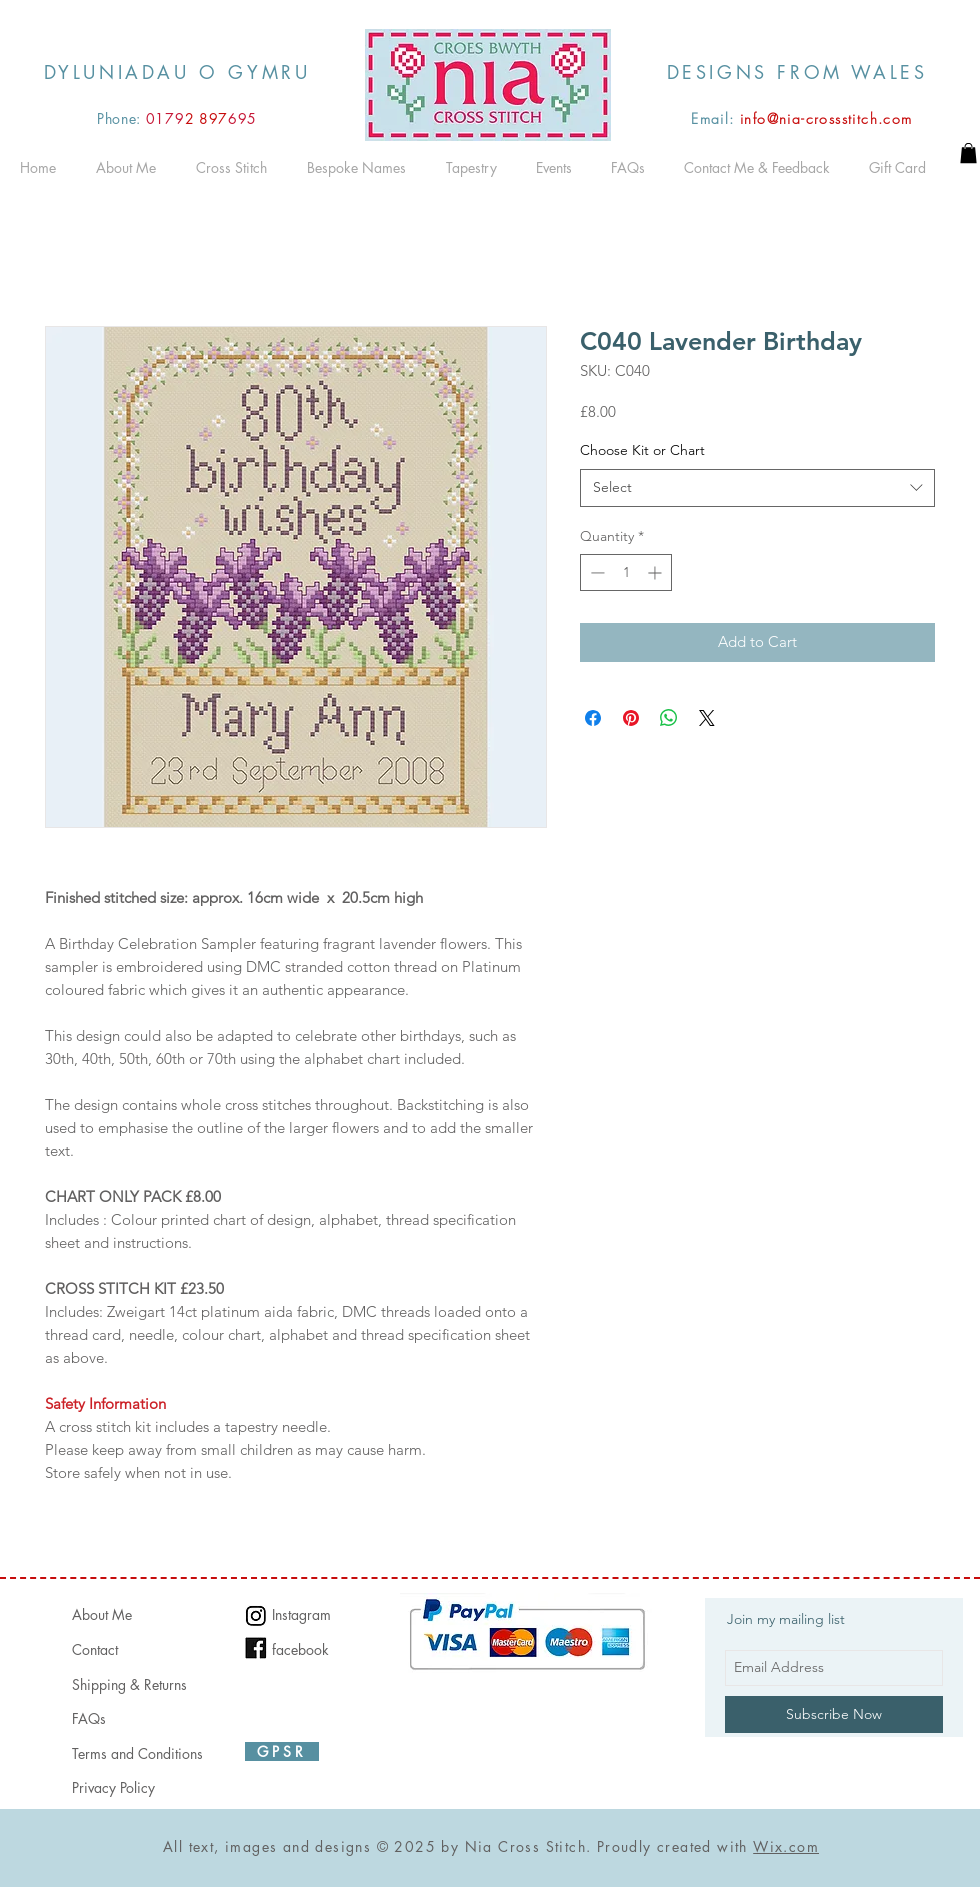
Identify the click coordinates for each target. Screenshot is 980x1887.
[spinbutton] (626, 572)
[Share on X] (707, 718)
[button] (968, 153)
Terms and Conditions (137, 1753)
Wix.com (786, 1846)
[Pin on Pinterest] (631, 718)
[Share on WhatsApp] (669, 718)
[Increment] (656, 572)
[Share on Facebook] (593, 718)
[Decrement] (595, 572)
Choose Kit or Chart (642, 450)
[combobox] (757, 488)
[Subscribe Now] (834, 1714)
